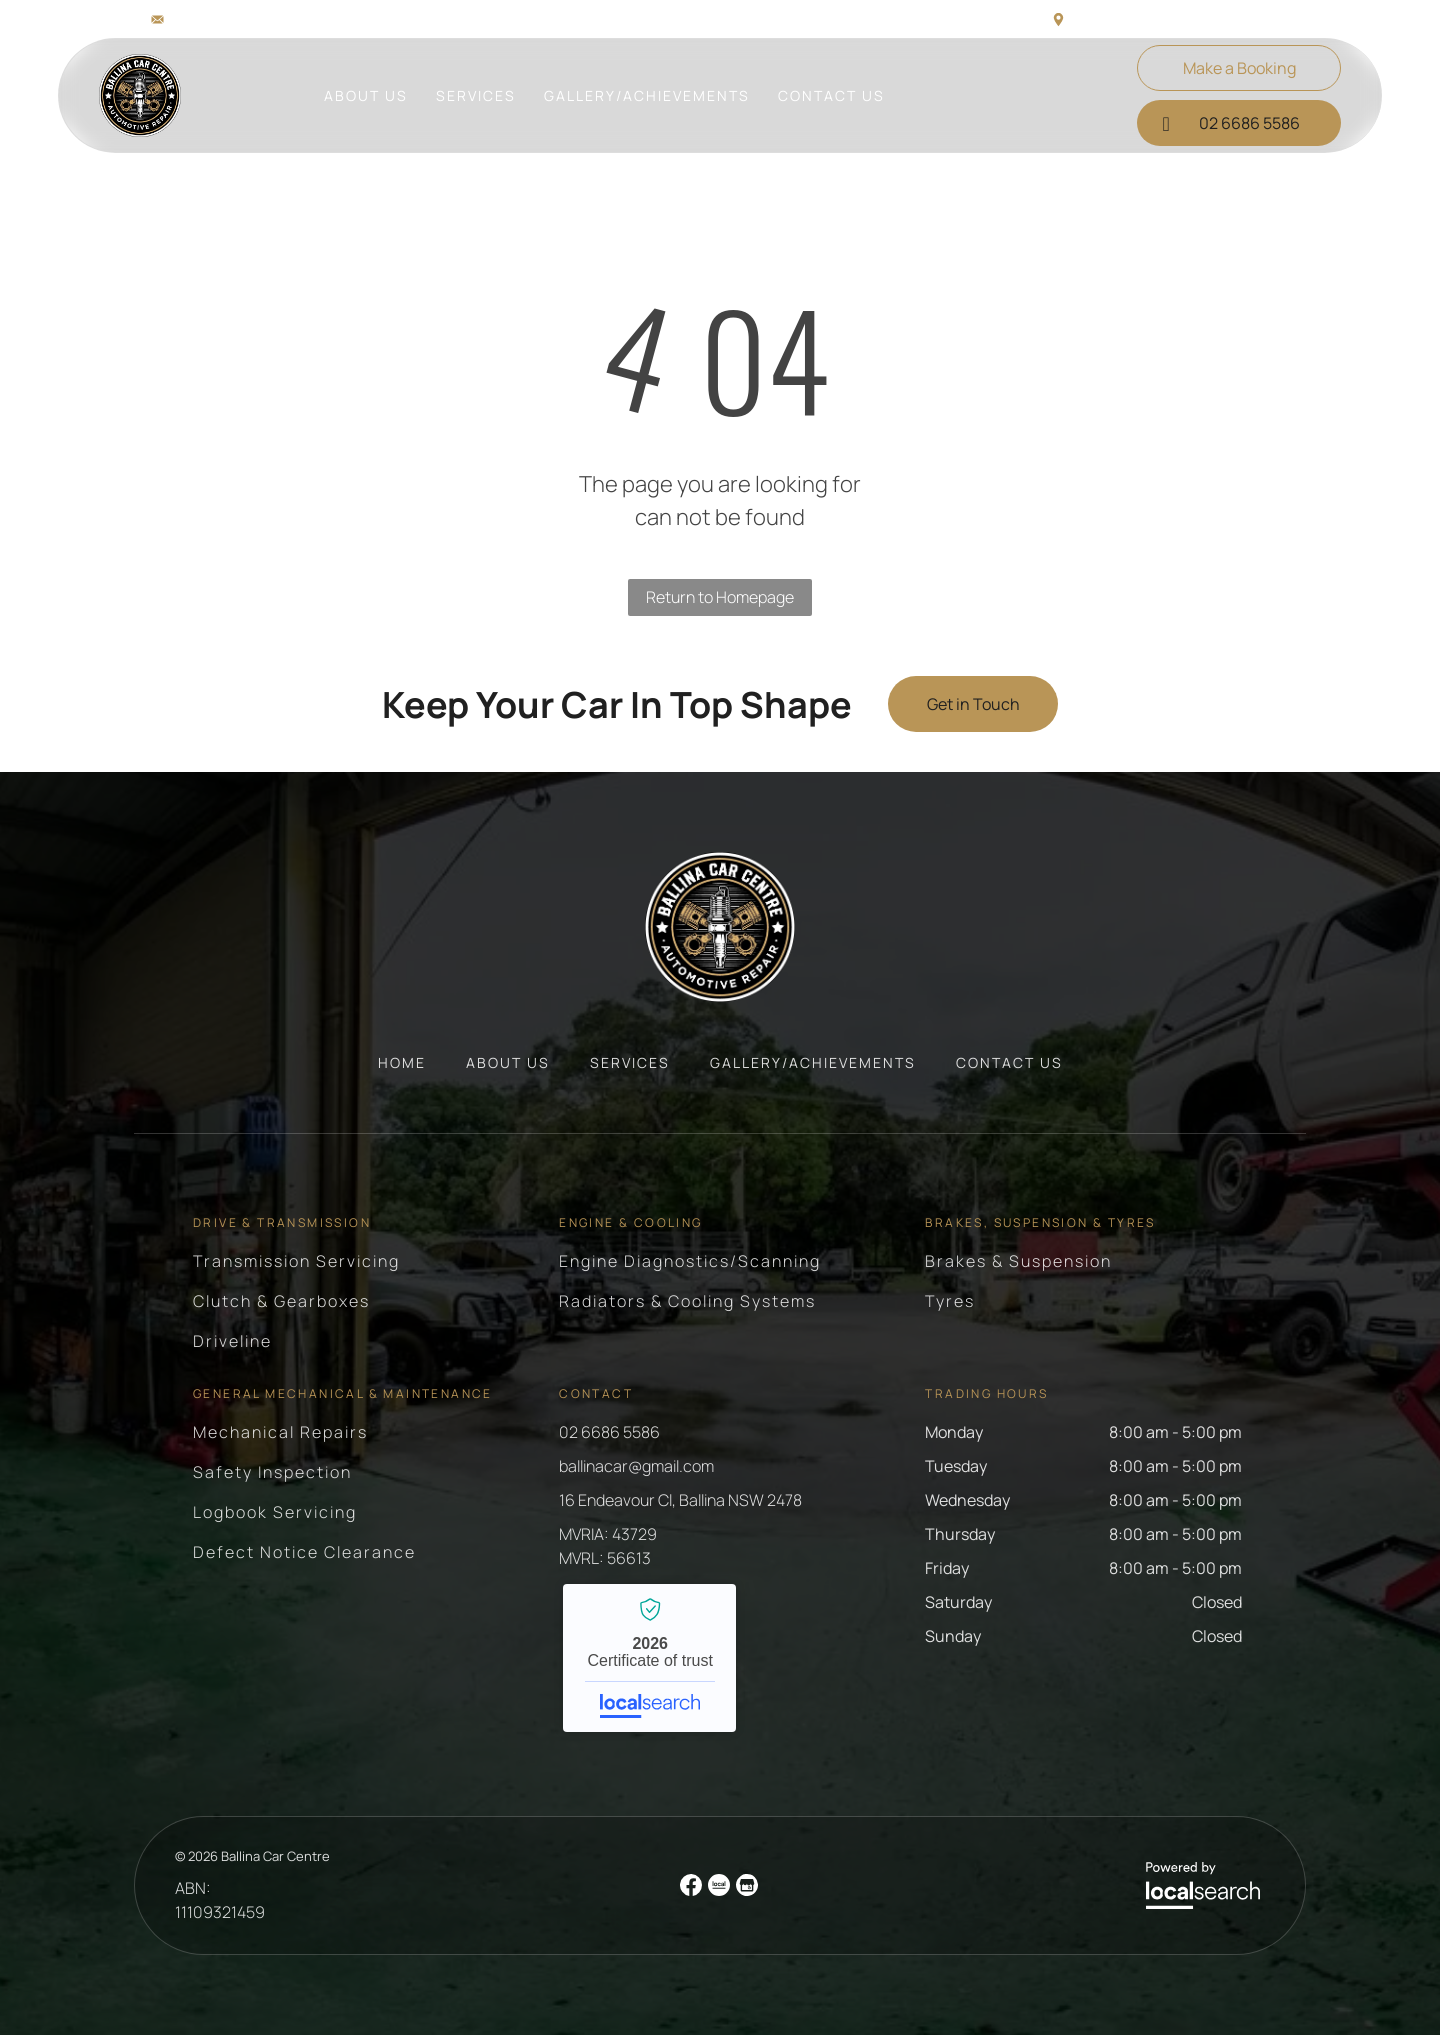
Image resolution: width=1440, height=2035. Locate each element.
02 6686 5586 (609, 1432)
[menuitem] (366, 95)
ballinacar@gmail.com (242, 18)
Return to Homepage (720, 597)
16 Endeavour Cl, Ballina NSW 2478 (1181, 18)
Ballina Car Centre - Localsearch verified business (649, 1658)
